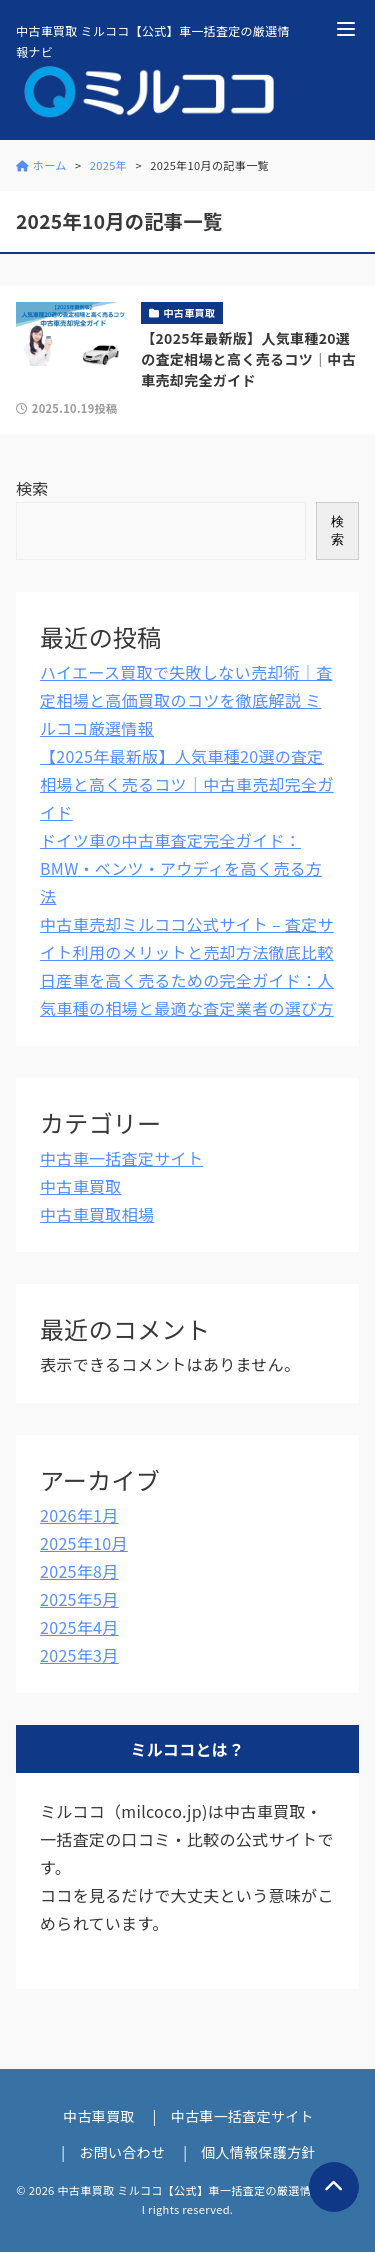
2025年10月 (84, 1543)
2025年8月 (79, 1571)
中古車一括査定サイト (121, 1158)
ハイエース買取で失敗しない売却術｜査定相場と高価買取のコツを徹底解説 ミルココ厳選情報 (186, 700)
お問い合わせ (122, 2152)
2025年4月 (79, 1627)
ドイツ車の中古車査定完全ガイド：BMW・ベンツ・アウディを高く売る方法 (181, 868)
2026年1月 (79, 1515)
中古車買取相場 (97, 1214)
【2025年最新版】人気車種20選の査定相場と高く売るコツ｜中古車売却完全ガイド (187, 784)
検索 (32, 488)
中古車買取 (81, 1186)
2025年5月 (79, 1599)
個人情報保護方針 (258, 2152)
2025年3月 (79, 1655)
